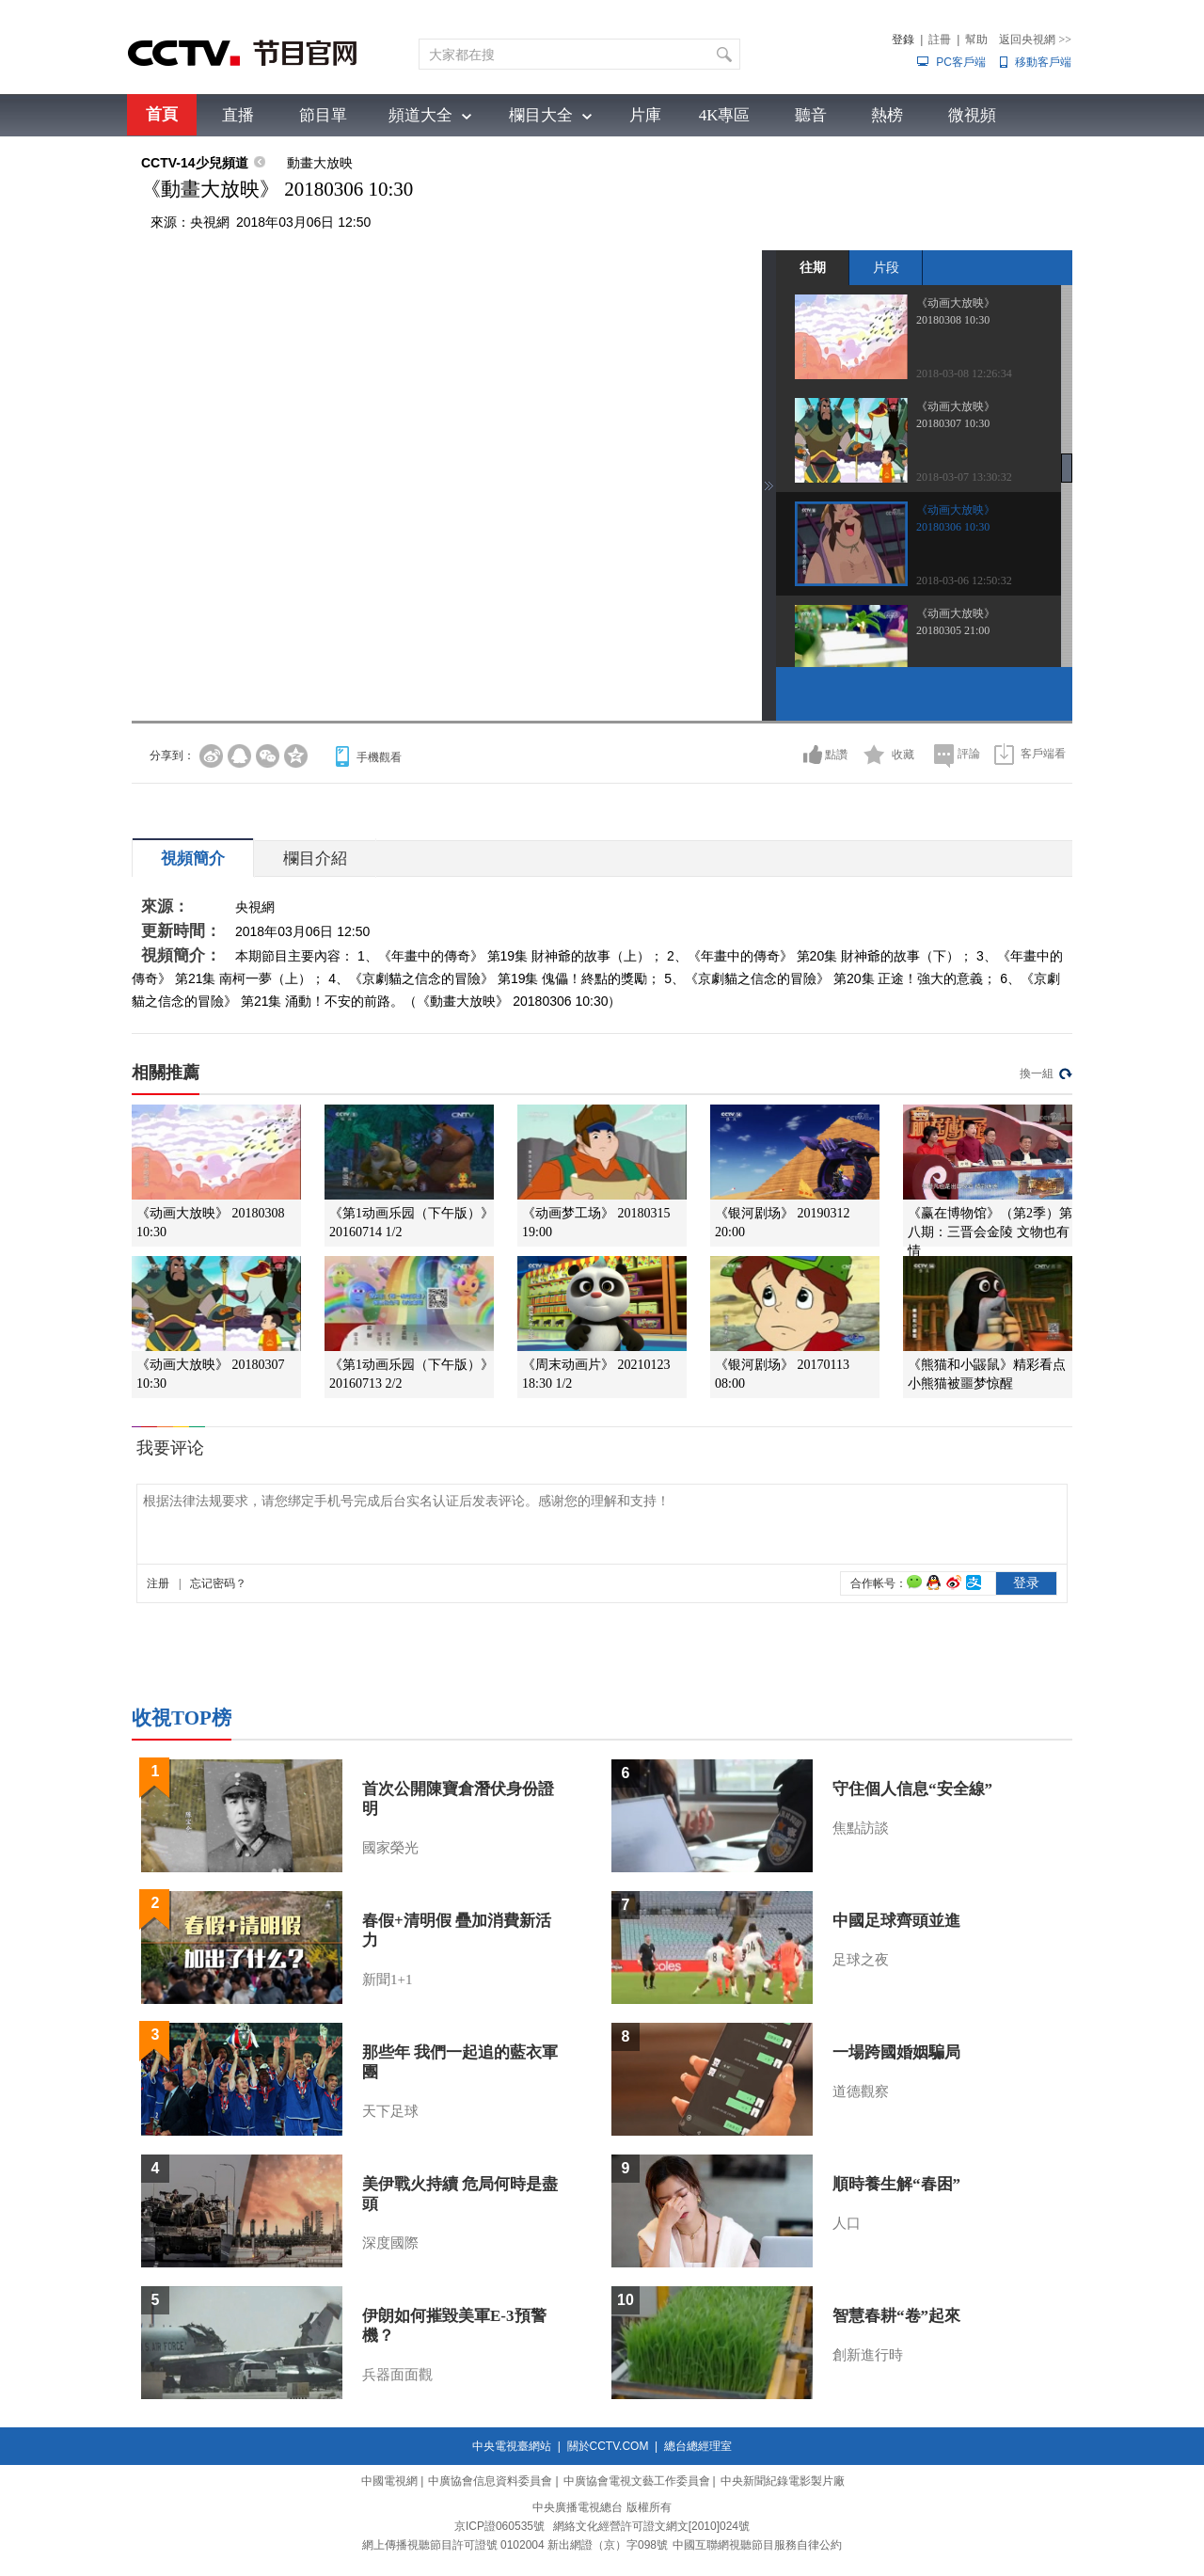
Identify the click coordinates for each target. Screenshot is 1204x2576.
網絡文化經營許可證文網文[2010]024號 (651, 2526)
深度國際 (390, 2242)
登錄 (903, 39)
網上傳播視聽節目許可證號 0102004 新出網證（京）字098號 (515, 2545)
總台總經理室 (698, 2446)
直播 (238, 115)
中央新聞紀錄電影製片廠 (783, 2481)
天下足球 (390, 2111)
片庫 (645, 115)
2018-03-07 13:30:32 (964, 477)
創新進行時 (867, 2354)
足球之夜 (860, 1959)
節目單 (323, 115)
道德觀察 (860, 2091)
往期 (813, 267)
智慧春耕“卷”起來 (896, 2316)
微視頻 (972, 115)
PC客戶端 (961, 62)
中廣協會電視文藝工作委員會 (636, 2481)
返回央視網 (1035, 39)
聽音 (811, 115)
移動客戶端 (1043, 62)
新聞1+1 (387, 1979)
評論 (969, 753)
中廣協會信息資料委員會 (490, 2481)
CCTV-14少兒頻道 (194, 162)
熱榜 (887, 115)
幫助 (976, 39)
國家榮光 (390, 1847)
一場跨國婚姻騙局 (896, 2052)
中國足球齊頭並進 (896, 1921)
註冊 (939, 39)
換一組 (1037, 1073)
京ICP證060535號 (499, 2526)
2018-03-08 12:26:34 (964, 373)
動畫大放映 (320, 162)
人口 (846, 2223)
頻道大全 (420, 115)
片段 (886, 267)
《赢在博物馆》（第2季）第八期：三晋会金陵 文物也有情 (990, 1232)
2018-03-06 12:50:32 (964, 580)
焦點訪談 (860, 1828)
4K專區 (725, 115)
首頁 (162, 114)
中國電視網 (389, 2481)
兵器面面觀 (397, 2374)
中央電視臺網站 (511, 2446)
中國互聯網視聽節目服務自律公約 (757, 2545)
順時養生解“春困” (896, 2184)
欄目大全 (541, 115)
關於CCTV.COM (608, 2446)
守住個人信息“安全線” (912, 1789)
